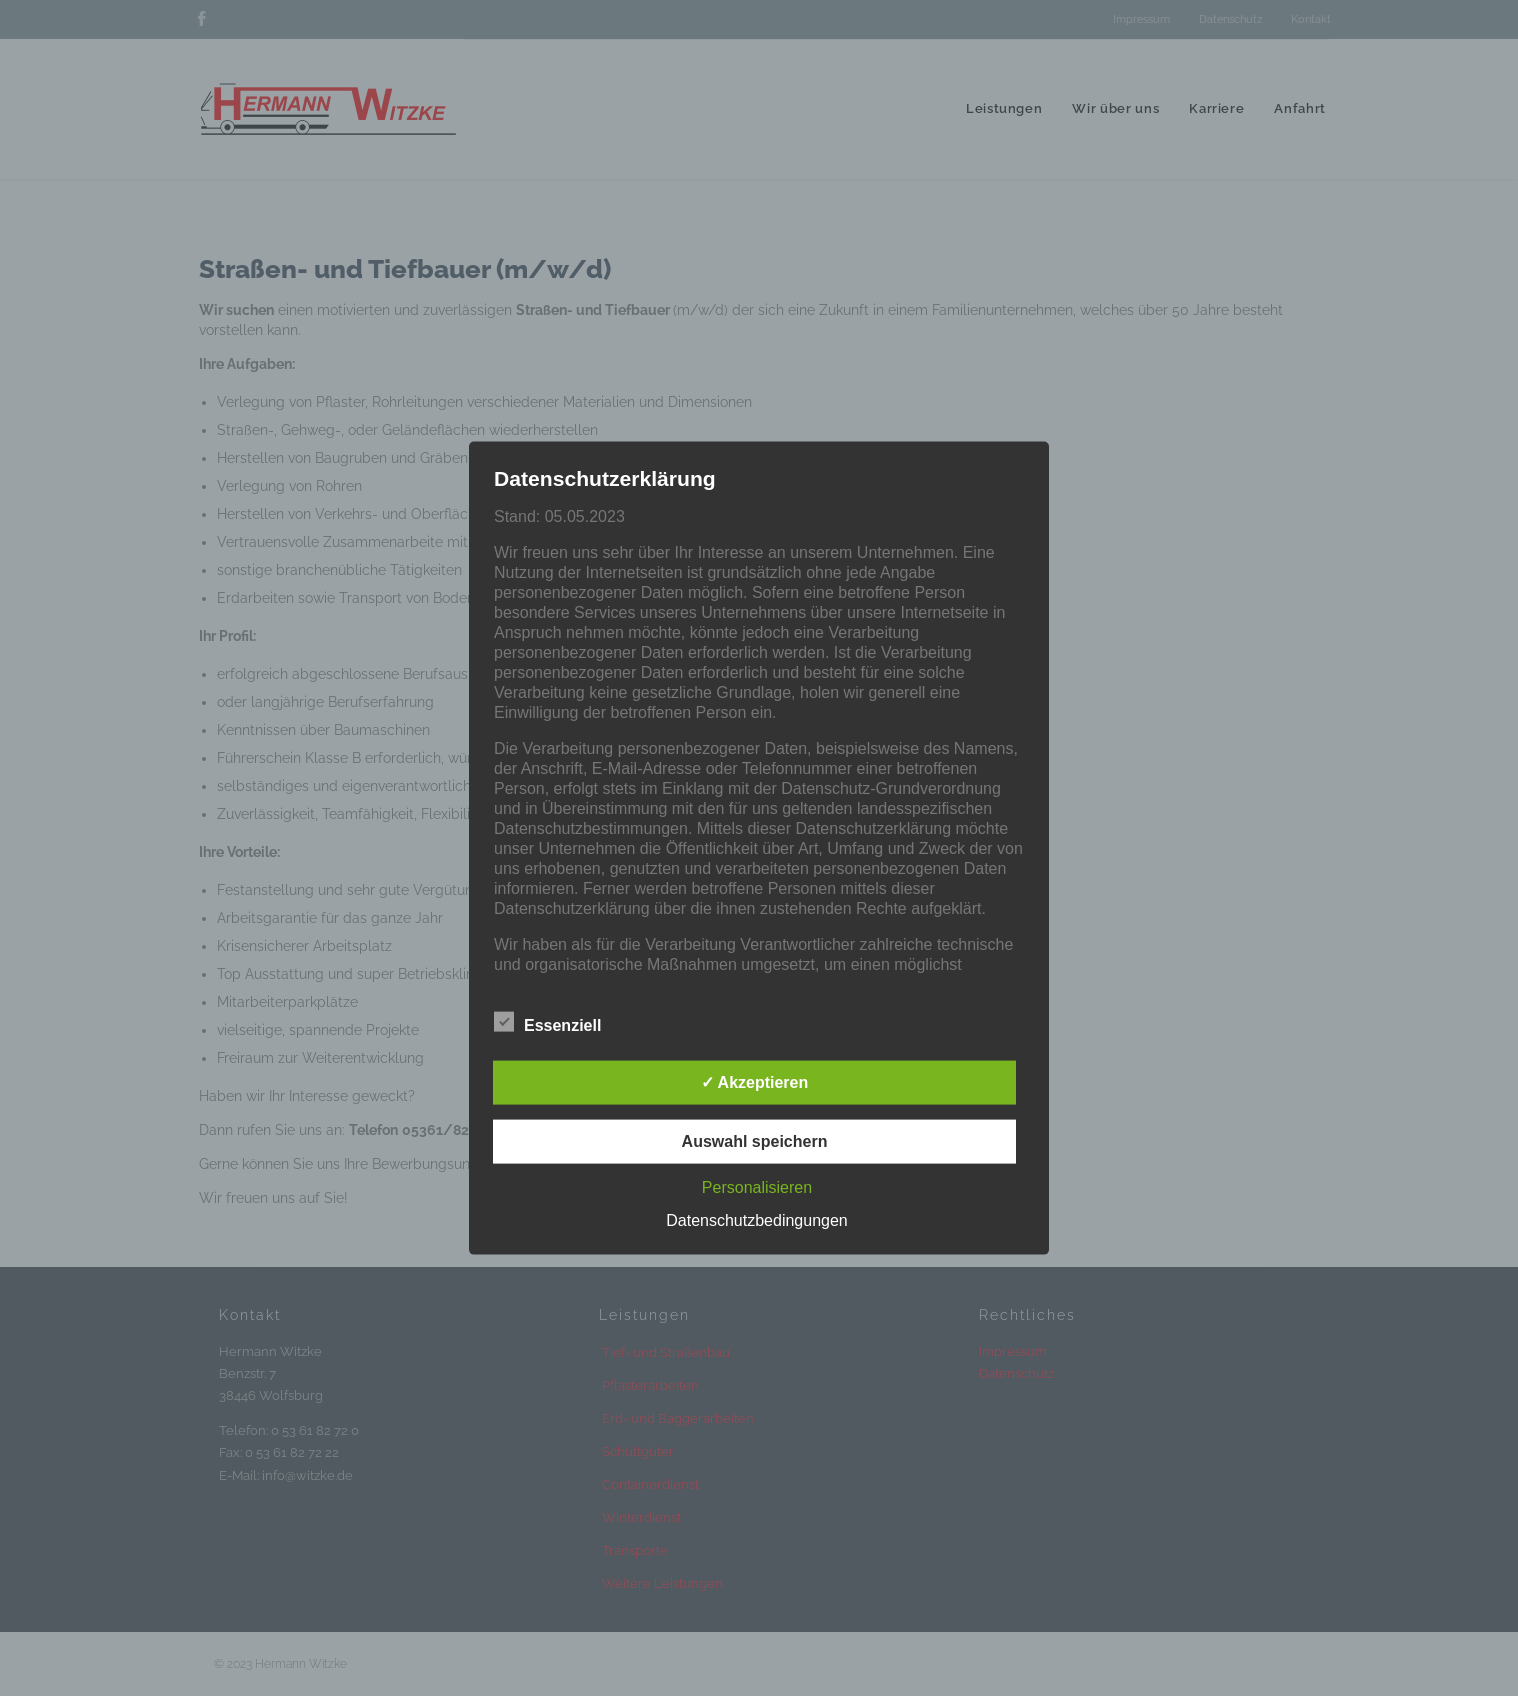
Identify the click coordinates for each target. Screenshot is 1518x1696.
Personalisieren (757, 1186)
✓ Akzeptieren (755, 1081)
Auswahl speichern (755, 1140)
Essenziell (547, 1021)
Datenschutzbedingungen (756, 1219)
